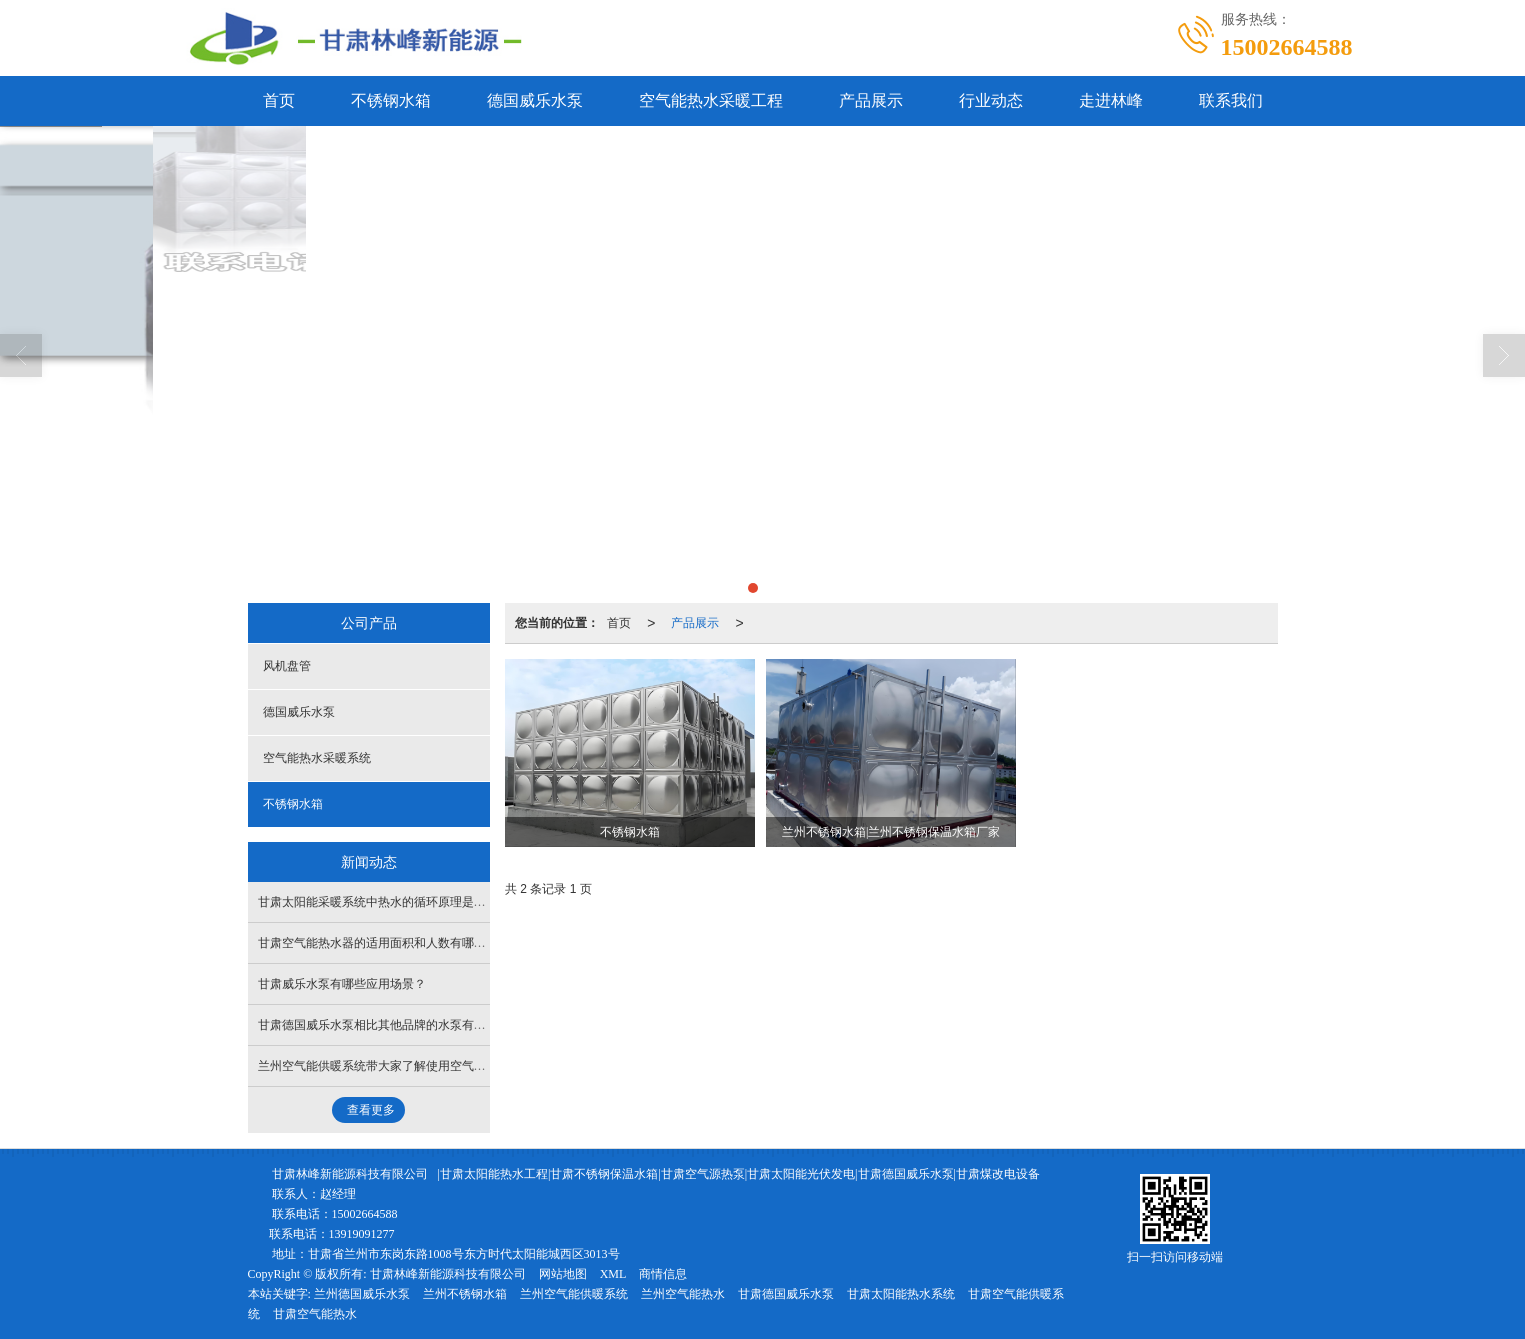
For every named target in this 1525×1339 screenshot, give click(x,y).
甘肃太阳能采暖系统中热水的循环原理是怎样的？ (390, 902)
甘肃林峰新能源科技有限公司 (350, 1174)
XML (613, 1274)
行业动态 (991, 100)
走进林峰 (1111, 100)
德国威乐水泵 (535, 100)
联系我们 (1231, 100)
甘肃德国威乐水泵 (786, 1294)
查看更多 (371, 1110)
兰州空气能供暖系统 (574, 1294)
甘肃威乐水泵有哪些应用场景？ (342, 984)
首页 (279, 100)
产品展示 (871, 100)
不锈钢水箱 (391, 100)
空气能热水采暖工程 (711, 100)
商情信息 (663, 1274)
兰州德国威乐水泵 (362, 1294)
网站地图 (563, 1274)
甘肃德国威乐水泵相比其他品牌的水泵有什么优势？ (396, 1025)
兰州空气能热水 (683, 1294)
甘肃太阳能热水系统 (901, 1294)
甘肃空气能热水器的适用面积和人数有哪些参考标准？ (402, 943)
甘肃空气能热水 (315, 1314)
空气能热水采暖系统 (317, 758)
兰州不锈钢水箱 (465, 1294)
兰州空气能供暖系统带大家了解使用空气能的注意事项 (402, 1066)
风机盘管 (287, 666)
